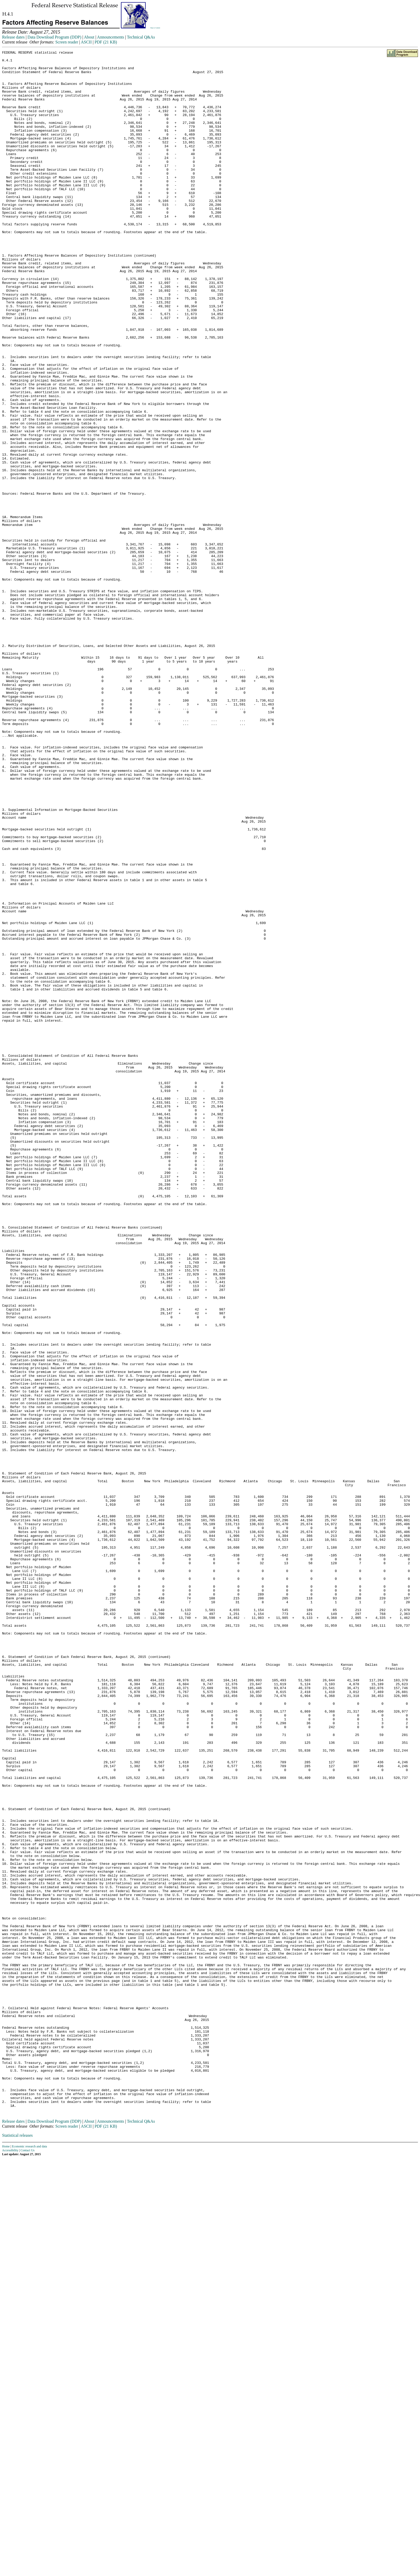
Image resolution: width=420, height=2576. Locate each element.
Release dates (13, 37)
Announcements (110, 37)
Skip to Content (155, 28)
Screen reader (66, 42)
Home (6, 2559)
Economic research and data (29, 2559)
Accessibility (10, 2563)
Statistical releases (17, 2548)
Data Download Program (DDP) (54, 37)
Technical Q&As (141, 37)
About (89, 37)
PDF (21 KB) (106, 42)
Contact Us (28, 2563)
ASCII (86, 42)
